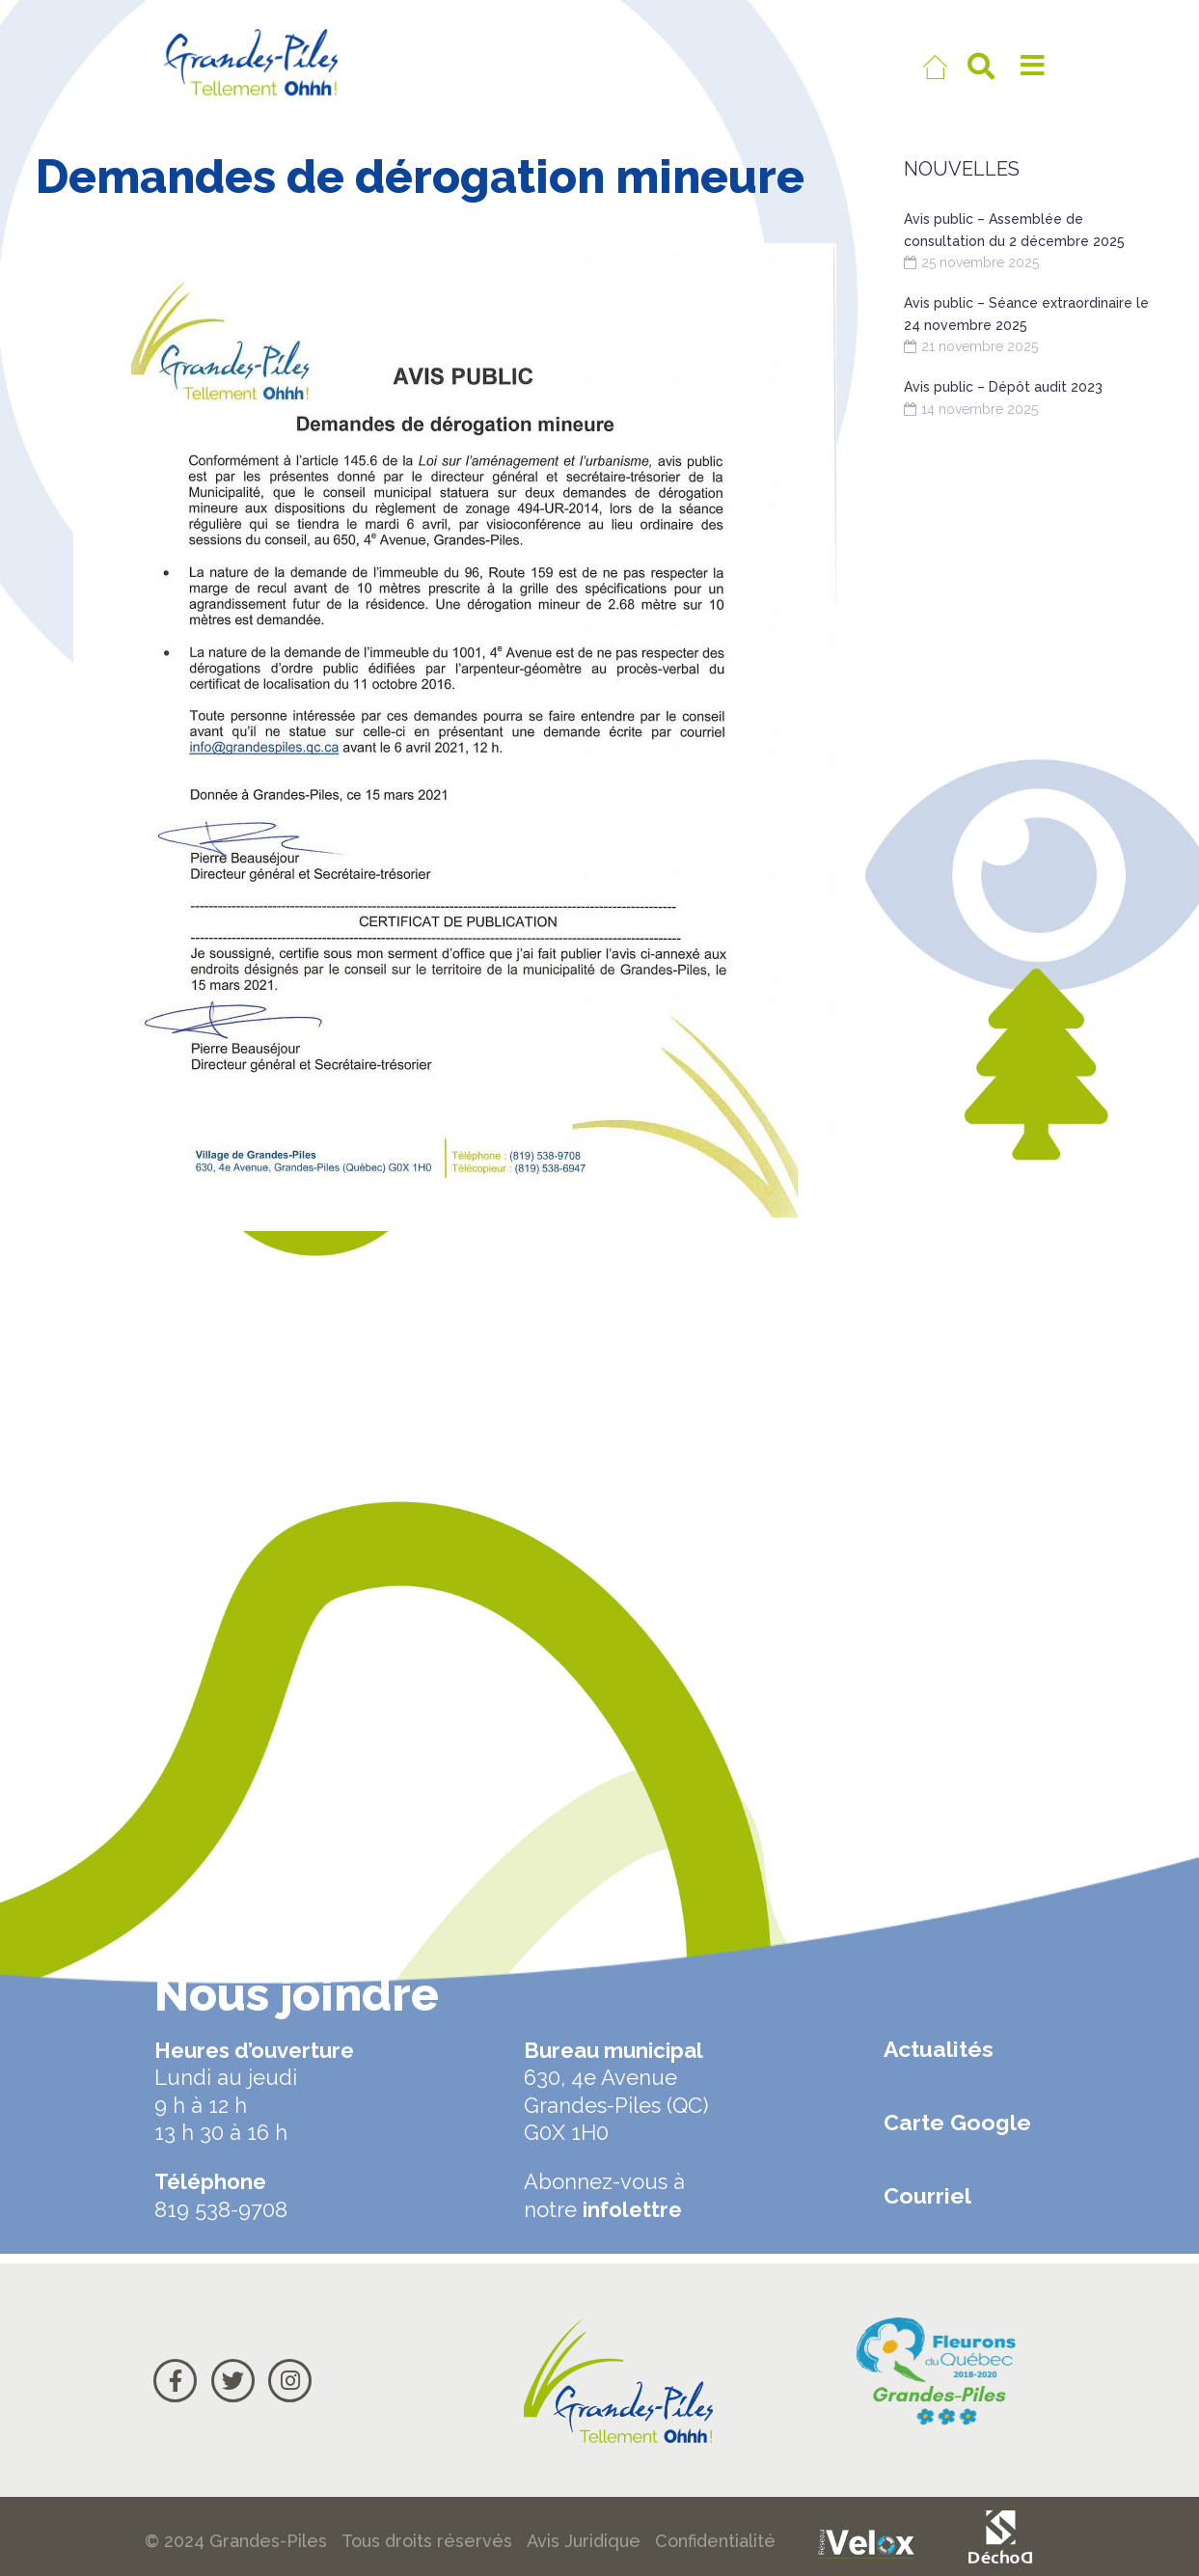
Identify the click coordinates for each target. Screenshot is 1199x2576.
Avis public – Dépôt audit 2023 (1003, 387)
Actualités (939, 2049)
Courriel (927, 2195)
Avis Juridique (583, 2541)
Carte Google (957, 2122)
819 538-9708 (220, 2209)
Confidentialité (715, 2541)
